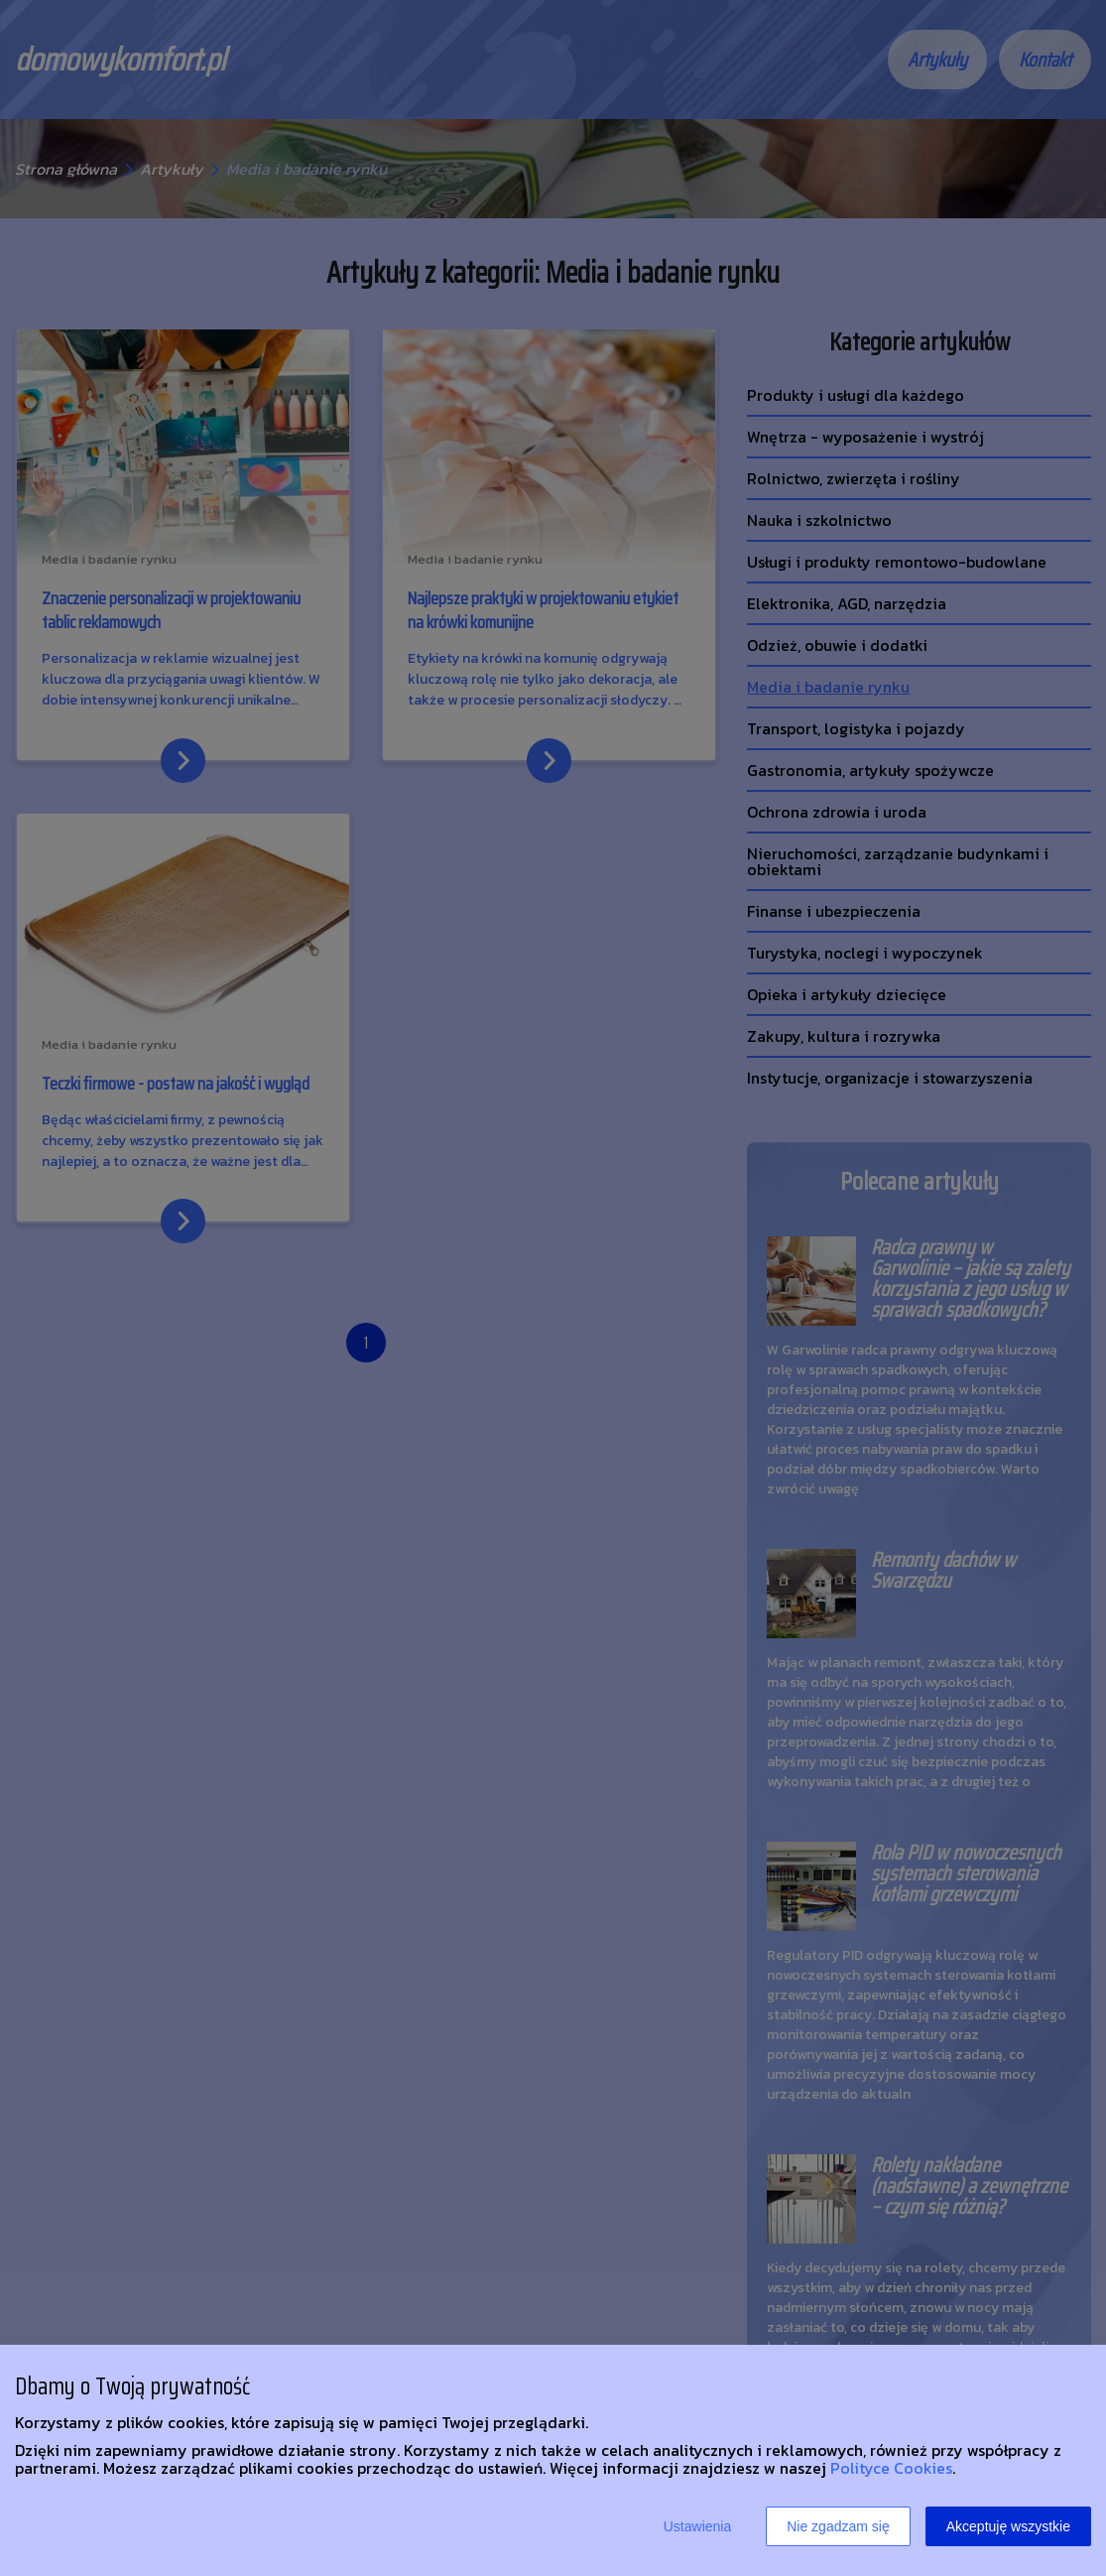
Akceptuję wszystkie (1008, 2526)
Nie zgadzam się (838, 2526)
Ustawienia (697, 2526)
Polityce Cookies (891, 2468)
